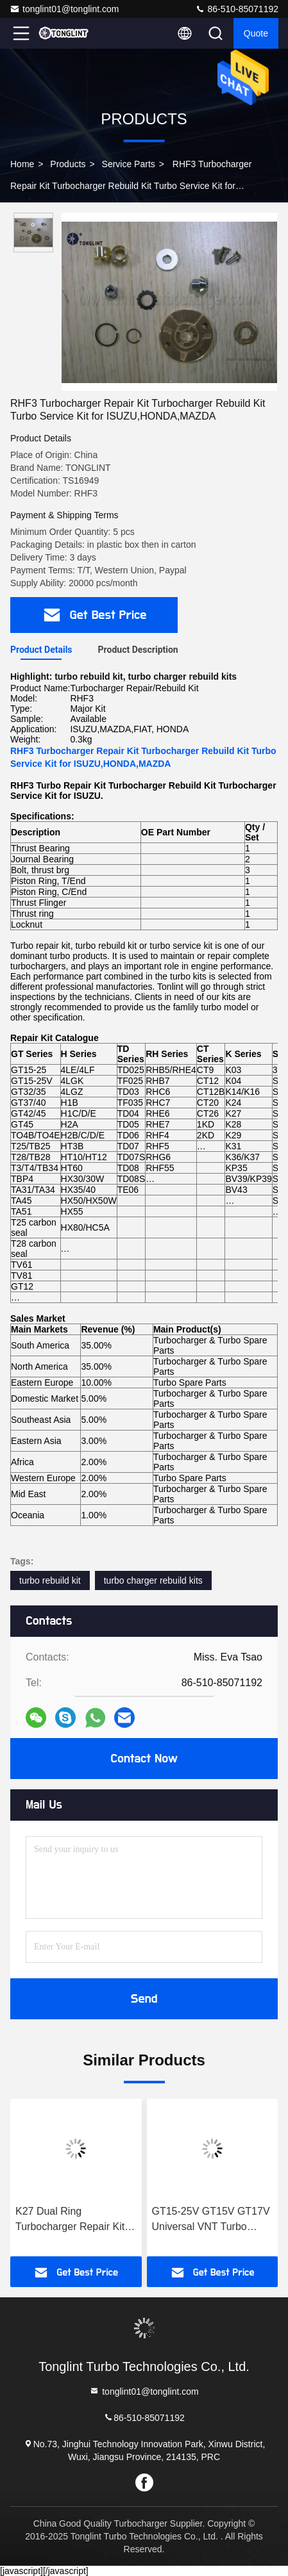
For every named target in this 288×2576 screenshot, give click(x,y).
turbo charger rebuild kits (153, 1580)
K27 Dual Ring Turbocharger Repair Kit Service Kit (69, 2220)
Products (67, 164)
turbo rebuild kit (50, 1580)
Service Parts (128, 164)
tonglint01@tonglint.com (64, 9)
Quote (256, 33)
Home (22, 164)
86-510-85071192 (236, 9)
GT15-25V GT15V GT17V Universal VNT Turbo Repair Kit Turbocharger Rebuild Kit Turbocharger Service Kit (211, 2220)
